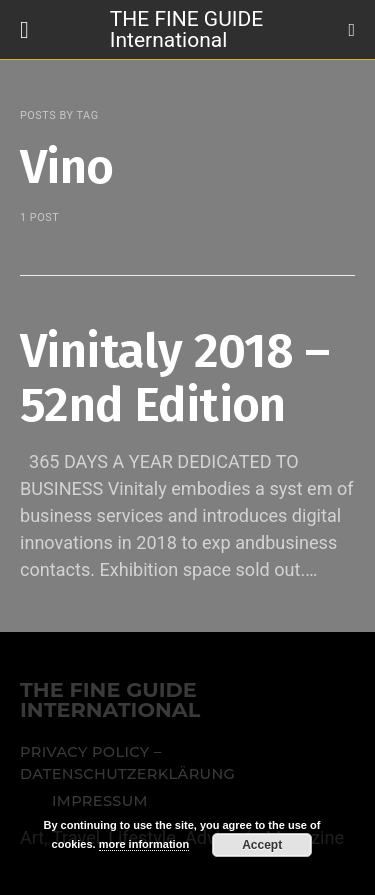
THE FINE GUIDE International (186, 28)
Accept (262, 845)
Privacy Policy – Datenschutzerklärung (127, 763)
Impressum (100, 801)
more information (144, 844)
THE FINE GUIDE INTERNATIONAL (110, 701)
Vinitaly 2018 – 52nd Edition (174, 378)
